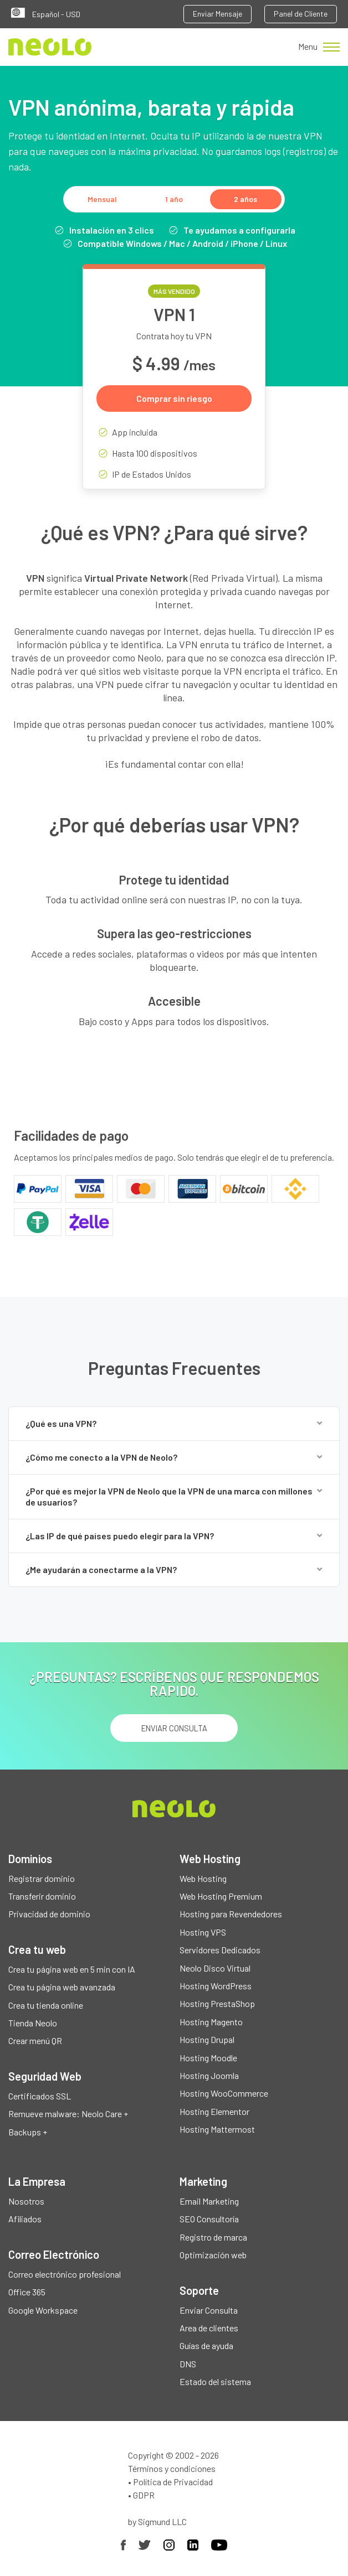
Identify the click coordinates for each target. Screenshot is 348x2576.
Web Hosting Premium (221, 1896)
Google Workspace (43, 2310)
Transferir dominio (42, 1896)
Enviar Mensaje (217, 13)
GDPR (144, 2495)
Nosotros (26, 2201)
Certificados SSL (39, 2096)
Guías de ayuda (206, 2345)
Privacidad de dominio (49, 1913)
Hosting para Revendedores (231, 1913)
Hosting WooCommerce (224, 2093)
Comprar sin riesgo (174, 398)
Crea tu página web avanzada (61, 1987)
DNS (188, 2363)
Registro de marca (213, 2237)
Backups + (27, 2132)
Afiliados (25, 2218)
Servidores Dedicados (220, 1949)
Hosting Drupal (207, 2039)
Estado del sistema (215, 2381)
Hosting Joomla (209, 2075)
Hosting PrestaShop (217, 2003)
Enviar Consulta (209, 2310)
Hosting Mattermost (217, 2129)
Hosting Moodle (208, 2057)
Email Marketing (209, 2201)
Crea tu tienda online (45, 2005)
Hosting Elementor (214, 2111)
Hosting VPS (203, 1932)
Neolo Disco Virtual (215, 1968)
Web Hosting (203, 1878)
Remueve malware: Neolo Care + (68, 2113)
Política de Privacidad (173, 2481)
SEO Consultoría (209, 2218)
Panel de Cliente (300, 13)
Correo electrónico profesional (64, 2274)
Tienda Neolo (32, 2023)
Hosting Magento (211, 2021)
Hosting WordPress (216, 1985)
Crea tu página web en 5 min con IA (71, 1969)
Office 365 (26, 2292)
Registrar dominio (41, 1878)
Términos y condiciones (172, 2468)
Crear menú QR (35, 2040)
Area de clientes (209, 2327)
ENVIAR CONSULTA (174, 1728)
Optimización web (213, 2254)
